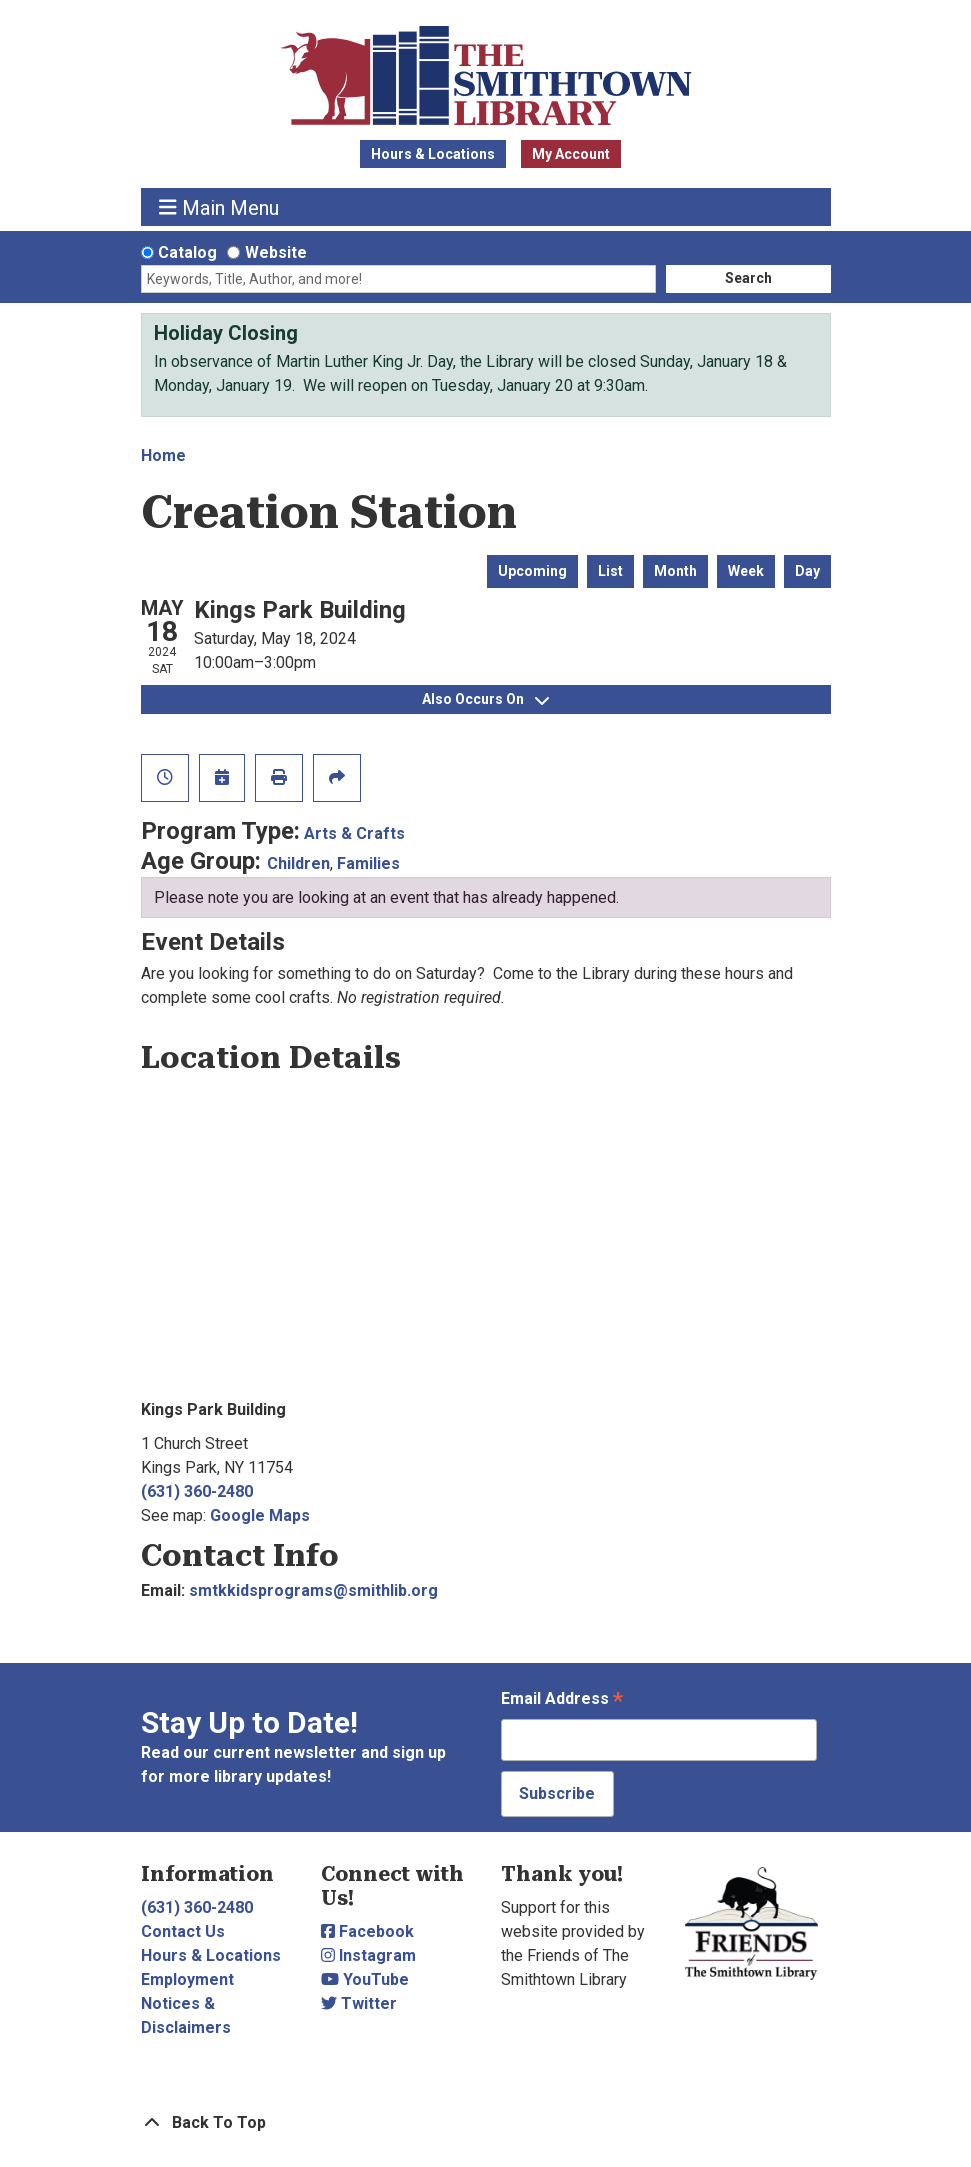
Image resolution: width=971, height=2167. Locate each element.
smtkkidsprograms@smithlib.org (313, 1590)
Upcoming (532, 571)
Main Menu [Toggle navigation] (219, 207)
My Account (571, 154)
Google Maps (260, 1515)
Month (675, 571)
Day (807, 571)
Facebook (367, 1931)
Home (163, 455)
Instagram (368, 1955)
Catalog (187, 252)
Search (748, 278)
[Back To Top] (486, 2123)
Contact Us (183, 1931)
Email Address (562, 1700)
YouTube (365, 1979)
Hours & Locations (433, 154)
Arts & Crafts (354, 833)
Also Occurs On (485, 699)
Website (276, 252)
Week (746, 571)
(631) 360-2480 (197, 1491)
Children (298, 863)
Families (368, 863)
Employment (187, 1979)
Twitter (359, 2003)
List (610, 571)
